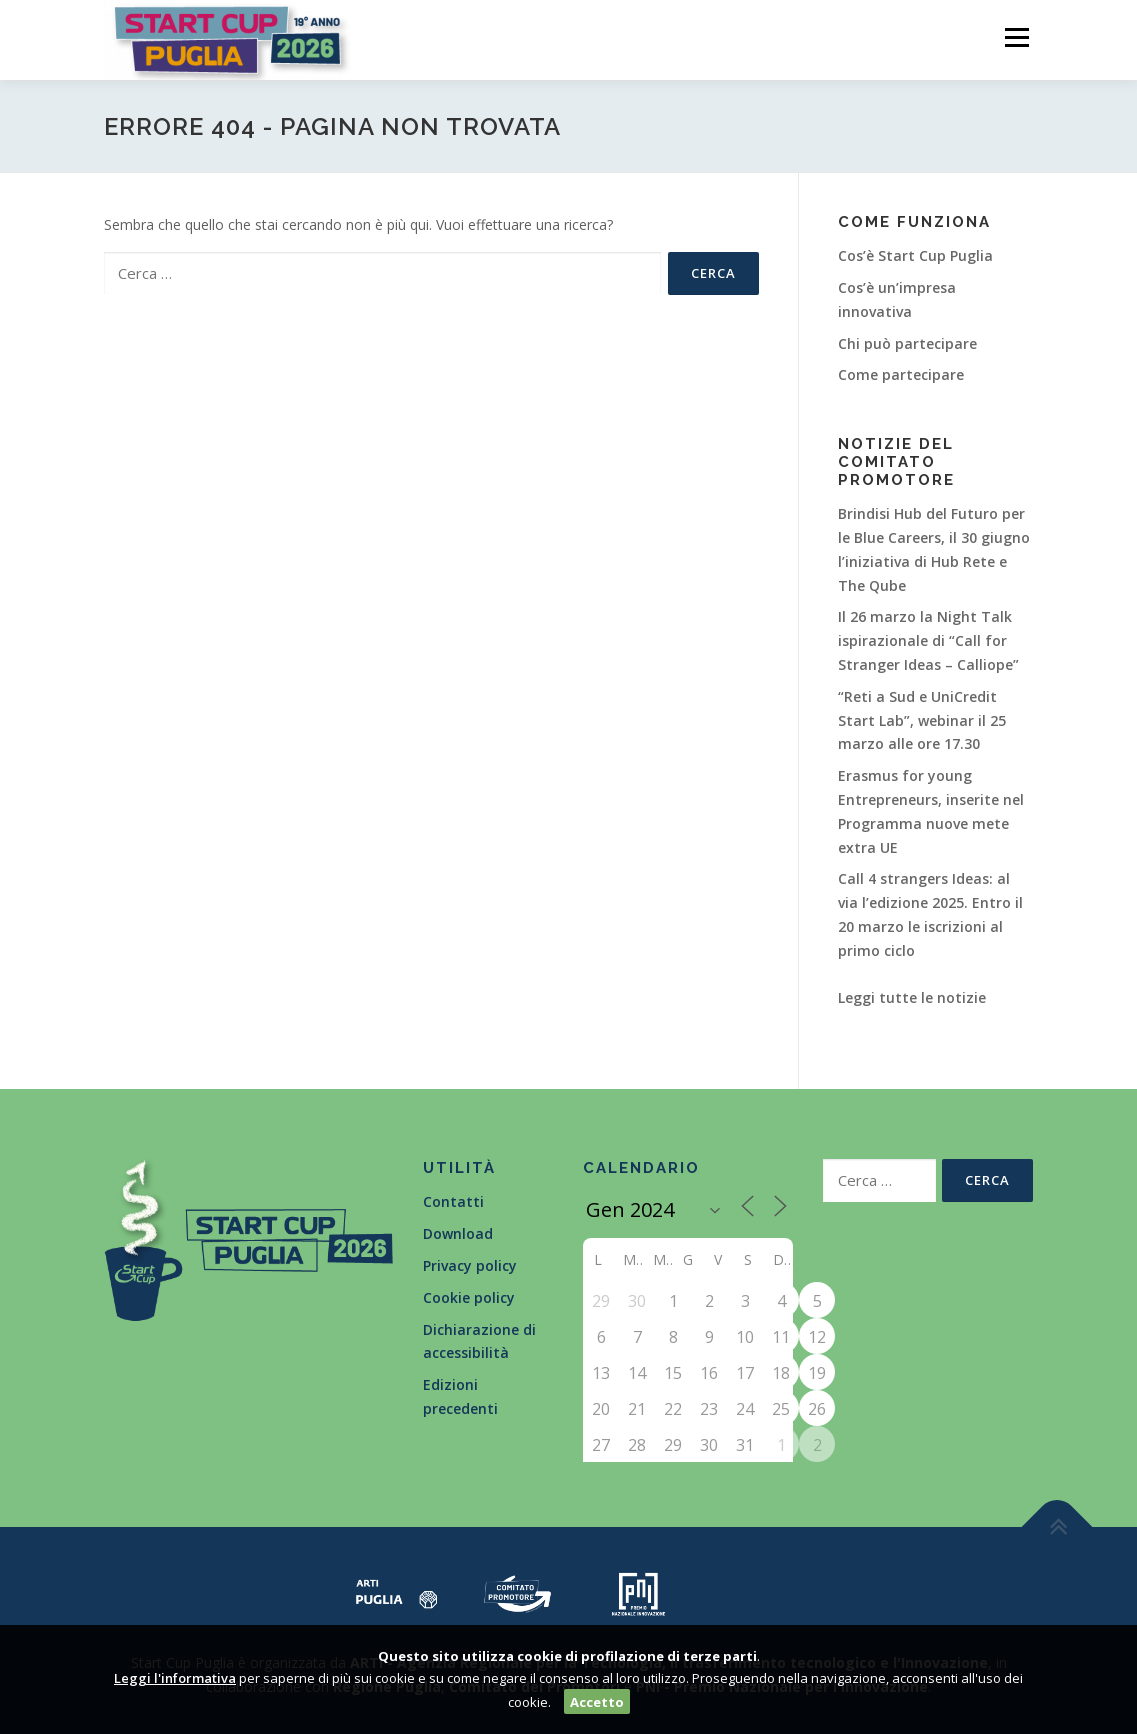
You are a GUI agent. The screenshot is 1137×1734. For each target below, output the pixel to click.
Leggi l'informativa (175, 1678)
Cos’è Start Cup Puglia (915, 255)
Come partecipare (901, 374)
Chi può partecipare (907, 343)
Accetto (597, 1702)
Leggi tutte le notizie (912, 997)
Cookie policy (469, 1297)
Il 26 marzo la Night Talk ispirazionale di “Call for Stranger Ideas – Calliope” (928, 640)
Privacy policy (470, 1265)
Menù (1016, 37)
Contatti (453, 1201)
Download (458, 1233)
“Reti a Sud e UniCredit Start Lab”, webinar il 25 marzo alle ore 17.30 (922, 720)
